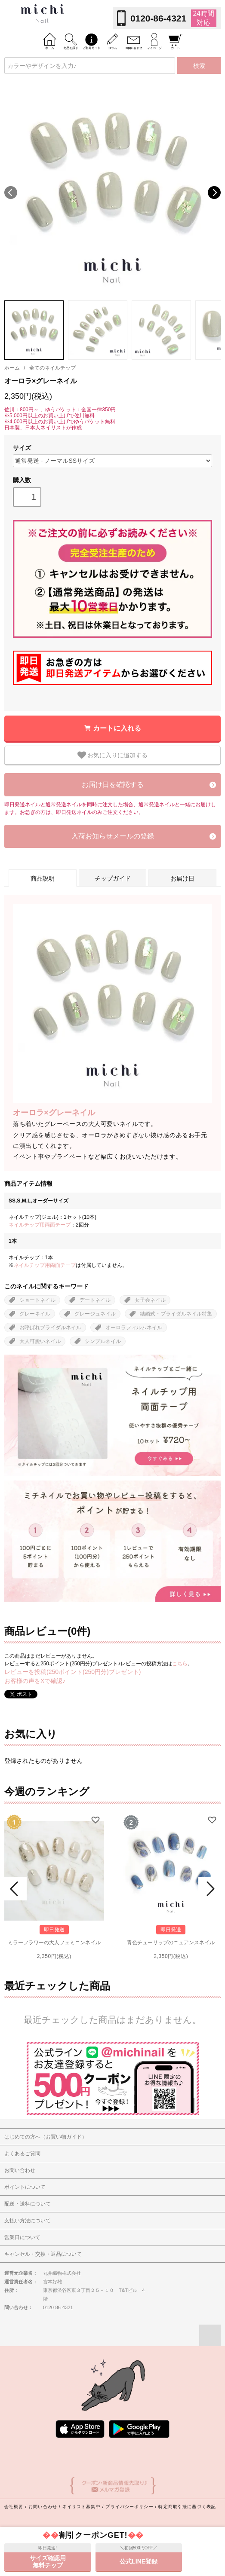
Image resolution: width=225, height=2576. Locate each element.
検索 (199, 65)
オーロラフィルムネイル (133, 1327)
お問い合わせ (42, 2506)
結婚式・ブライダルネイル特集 (176, 1313)
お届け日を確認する (113, 784)
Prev (15, 1888)
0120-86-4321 (158, 18)
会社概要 (13, 2506)
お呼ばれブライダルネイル (50, 1327)
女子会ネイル (150, 1300)
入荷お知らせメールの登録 (112, 836)
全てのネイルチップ (52, 368)
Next (214, 192)
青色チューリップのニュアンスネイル (171, 1943)
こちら (180, 1664)
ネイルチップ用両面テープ (40, 1225)
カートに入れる (117, 728)
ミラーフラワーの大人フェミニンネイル (54, 1943)
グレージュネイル (95, 1313)
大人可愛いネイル (40, 1341)
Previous (10, 192)
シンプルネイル (103, 1341)
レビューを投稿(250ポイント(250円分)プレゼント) (72, 1671)
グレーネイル (34, 1313)
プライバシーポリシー (129, 2506)
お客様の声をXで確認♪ (34, 1680)
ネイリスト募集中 (81, 2506)
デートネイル (95, 1300)
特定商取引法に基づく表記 (187, 2506)
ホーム (12, 368)
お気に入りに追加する (112, 755)
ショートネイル (37, 1300)
